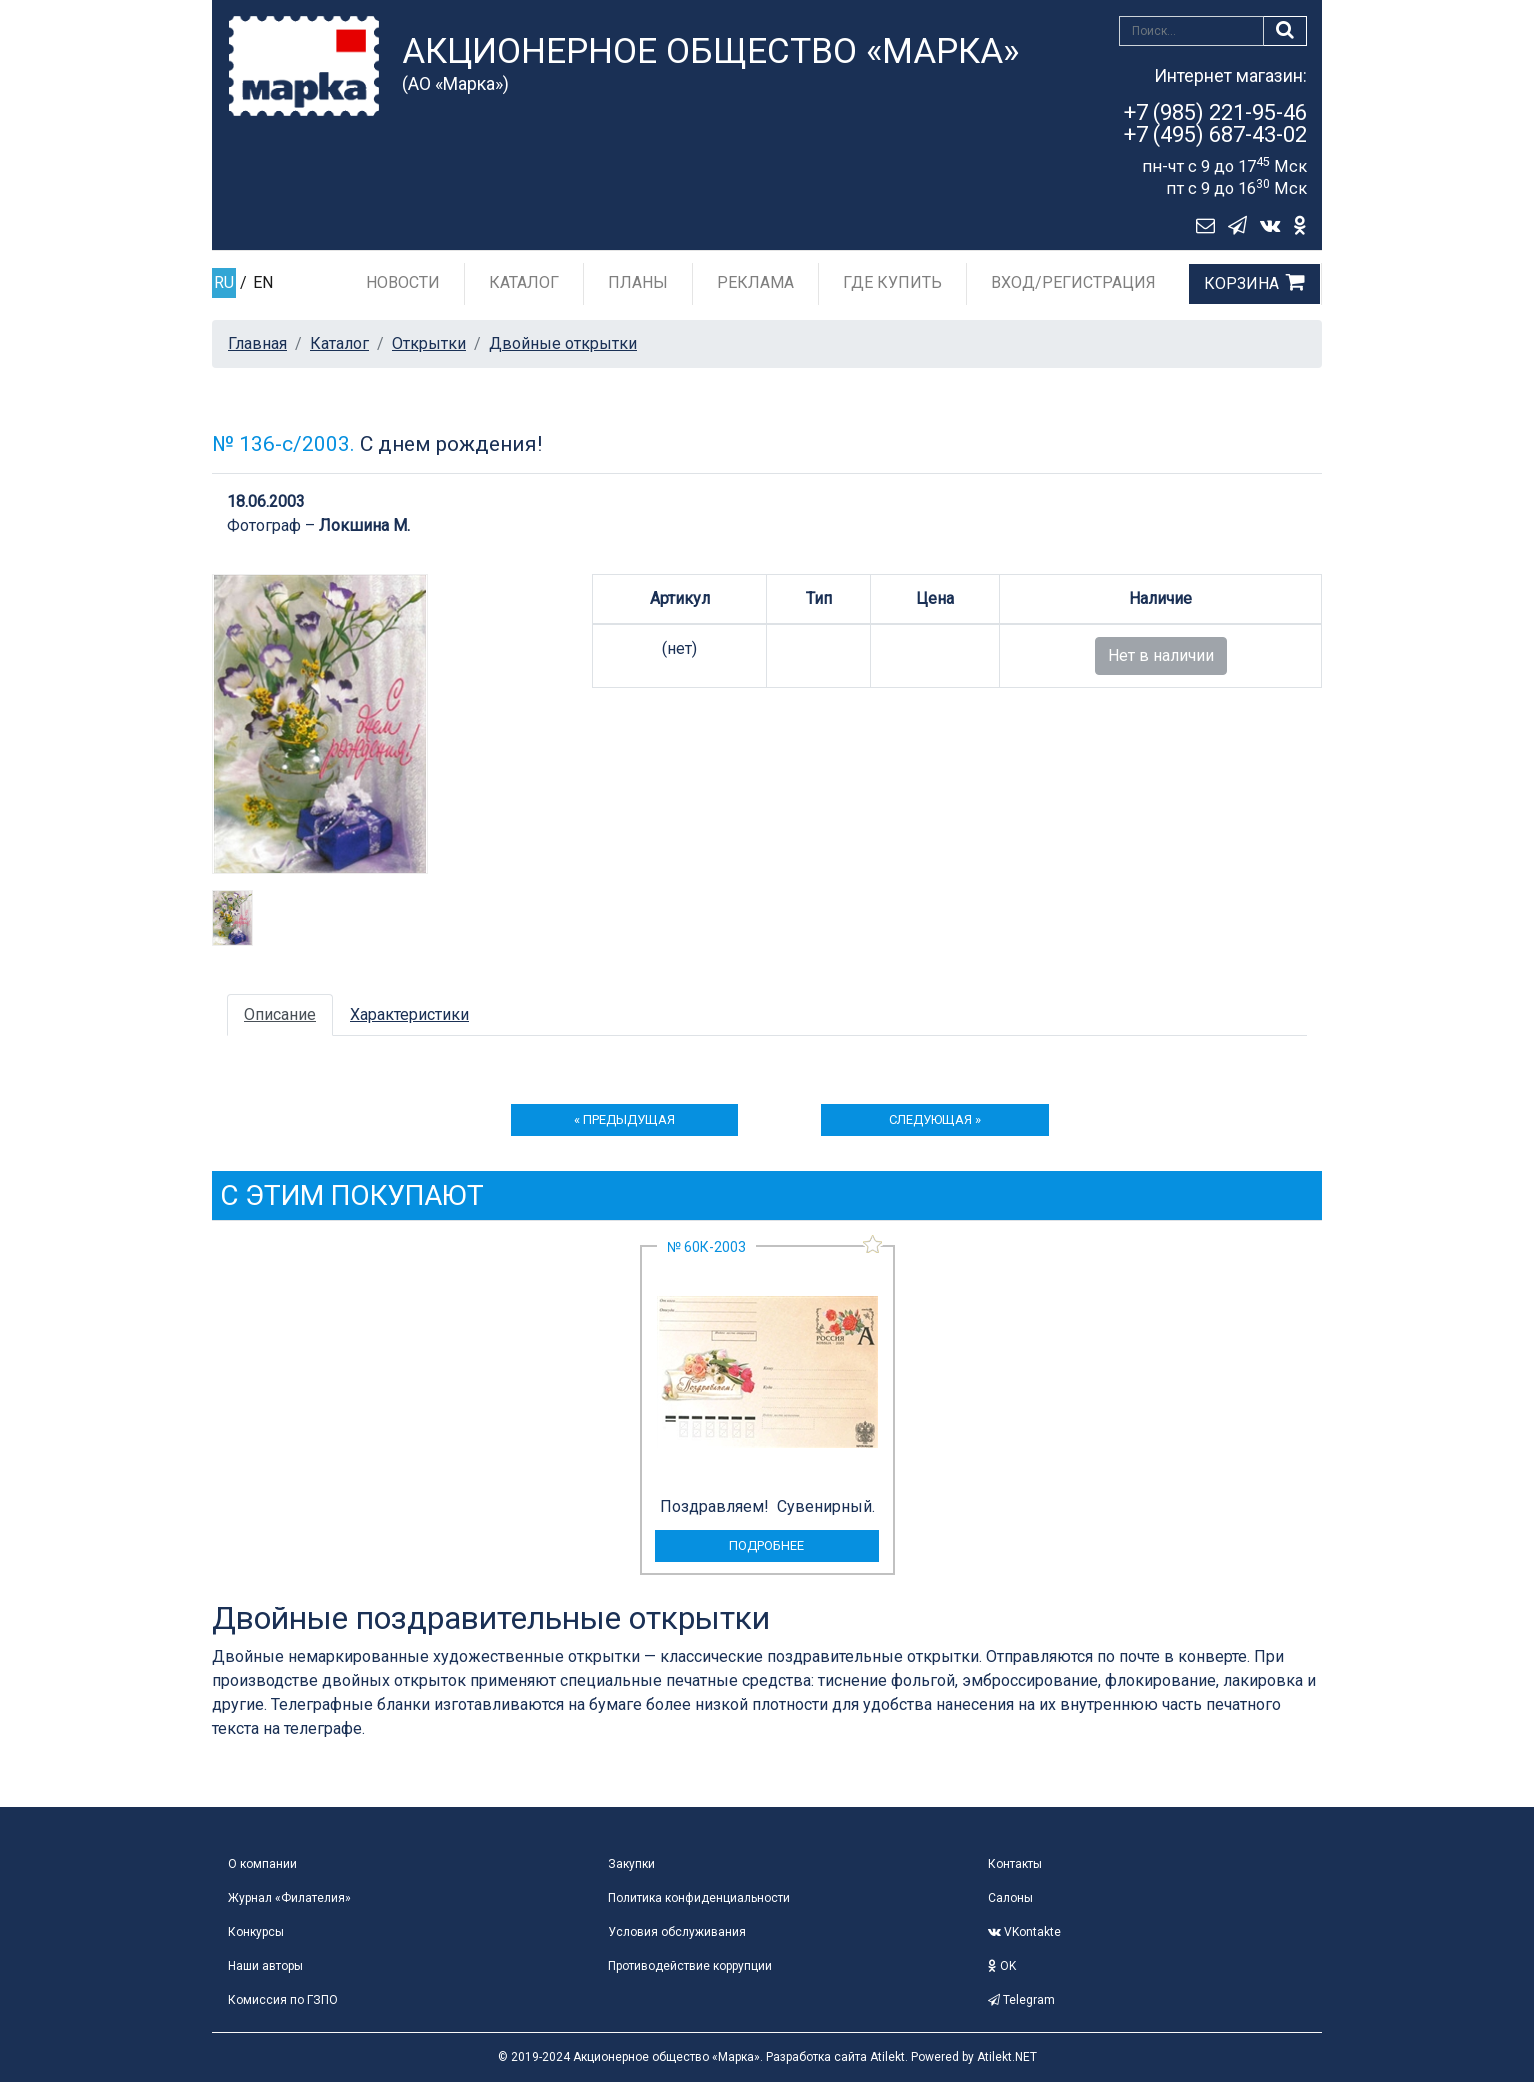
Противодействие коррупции (690, 1966)
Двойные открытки (563, 343)
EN (263, 282)
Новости (403, 282)
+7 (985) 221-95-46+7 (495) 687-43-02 (1215, 123)
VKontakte (1024, 1932)
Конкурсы (256, 1932)
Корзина (1241, 283)
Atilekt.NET (1007, 2057)
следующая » (935, 1119)
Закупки (631, 1864)
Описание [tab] (280, 1014)
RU (224, 282)
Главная (257, 343)
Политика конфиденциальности (699, 1898)
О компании (262, 1864)
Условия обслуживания (677, 1932)
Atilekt (887, 2057)
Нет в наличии (1161, 655)
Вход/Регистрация (1073, 282)
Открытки (429, 343)
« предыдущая (624, 1119)
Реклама (755, 282)
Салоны (1010, 1898)
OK (1002, 1966)
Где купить (892, 282)
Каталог (524, 282)
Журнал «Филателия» (289, 1898)
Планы (638, 282)
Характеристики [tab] (409, 1014)
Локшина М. (364, 525)
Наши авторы (265, 1966)
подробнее (766, 1545)
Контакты (1015, 1864)
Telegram (1021, 2000)
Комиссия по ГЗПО (283, 2000)
